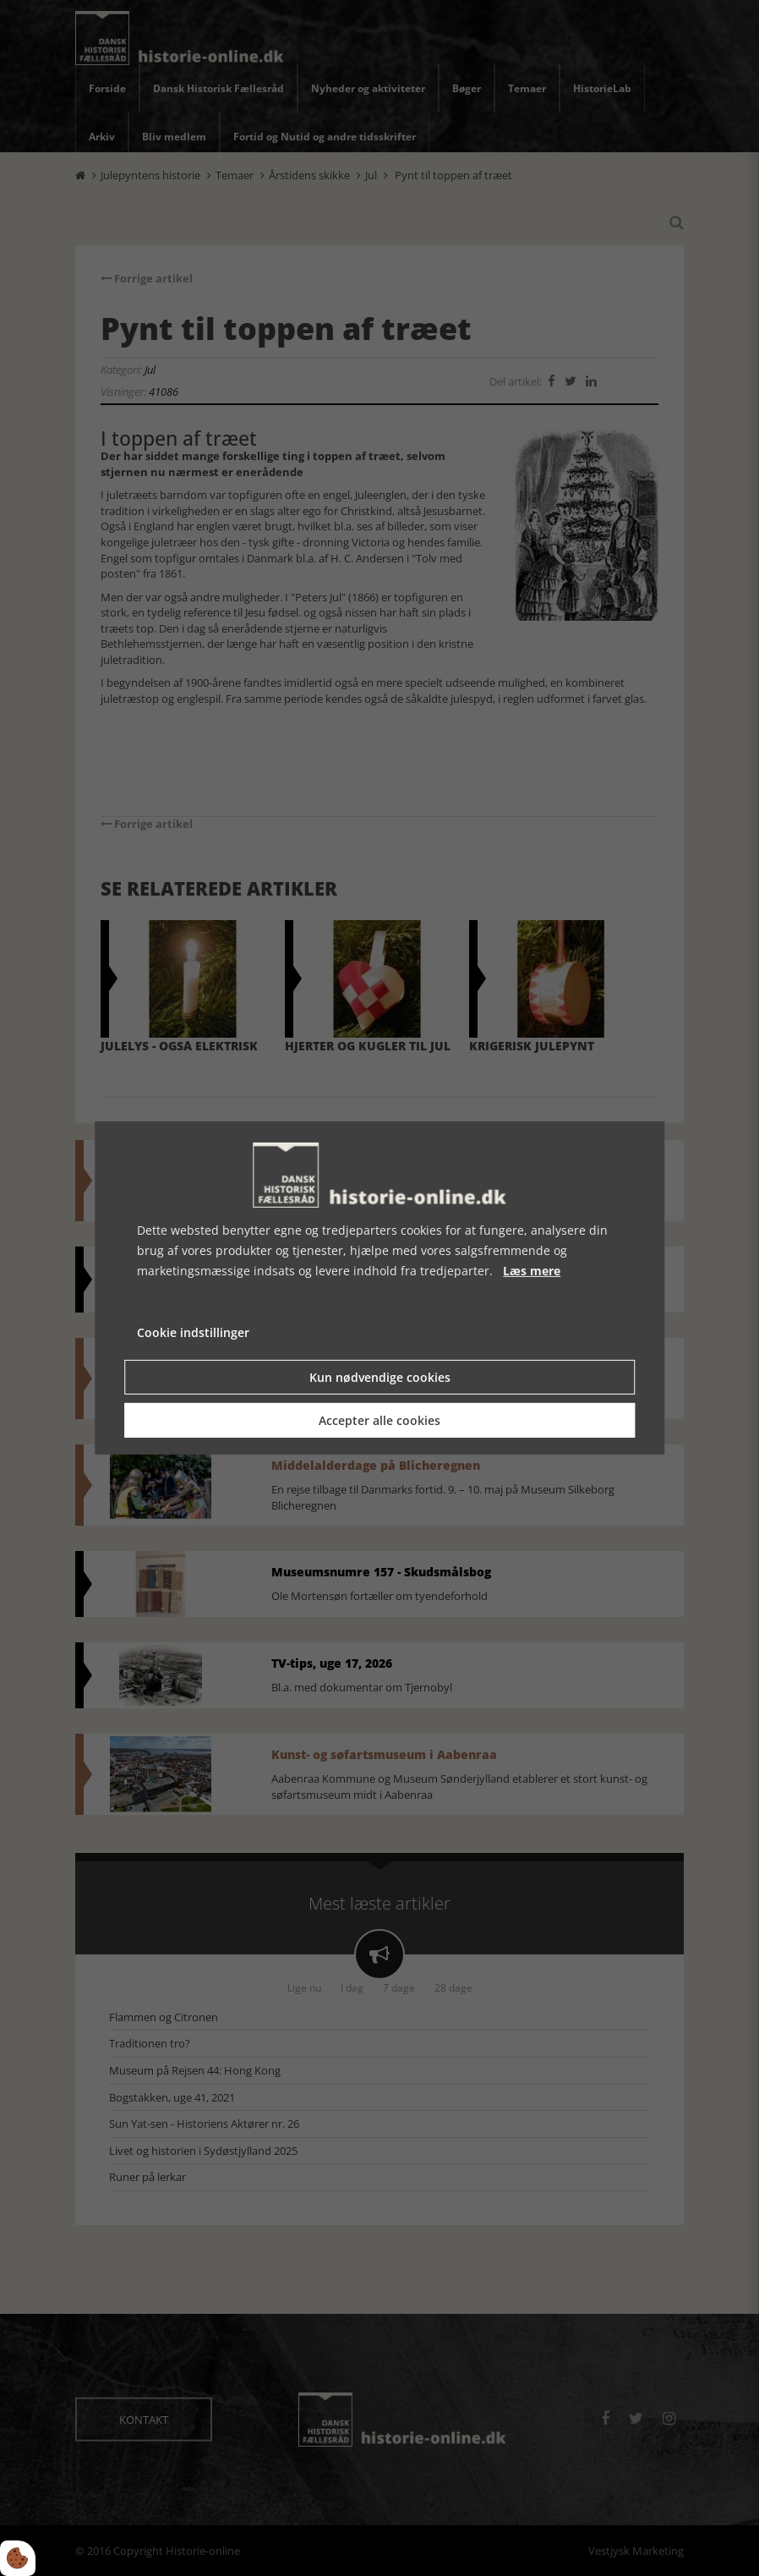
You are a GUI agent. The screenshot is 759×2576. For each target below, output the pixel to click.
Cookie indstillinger (193, 1332)
